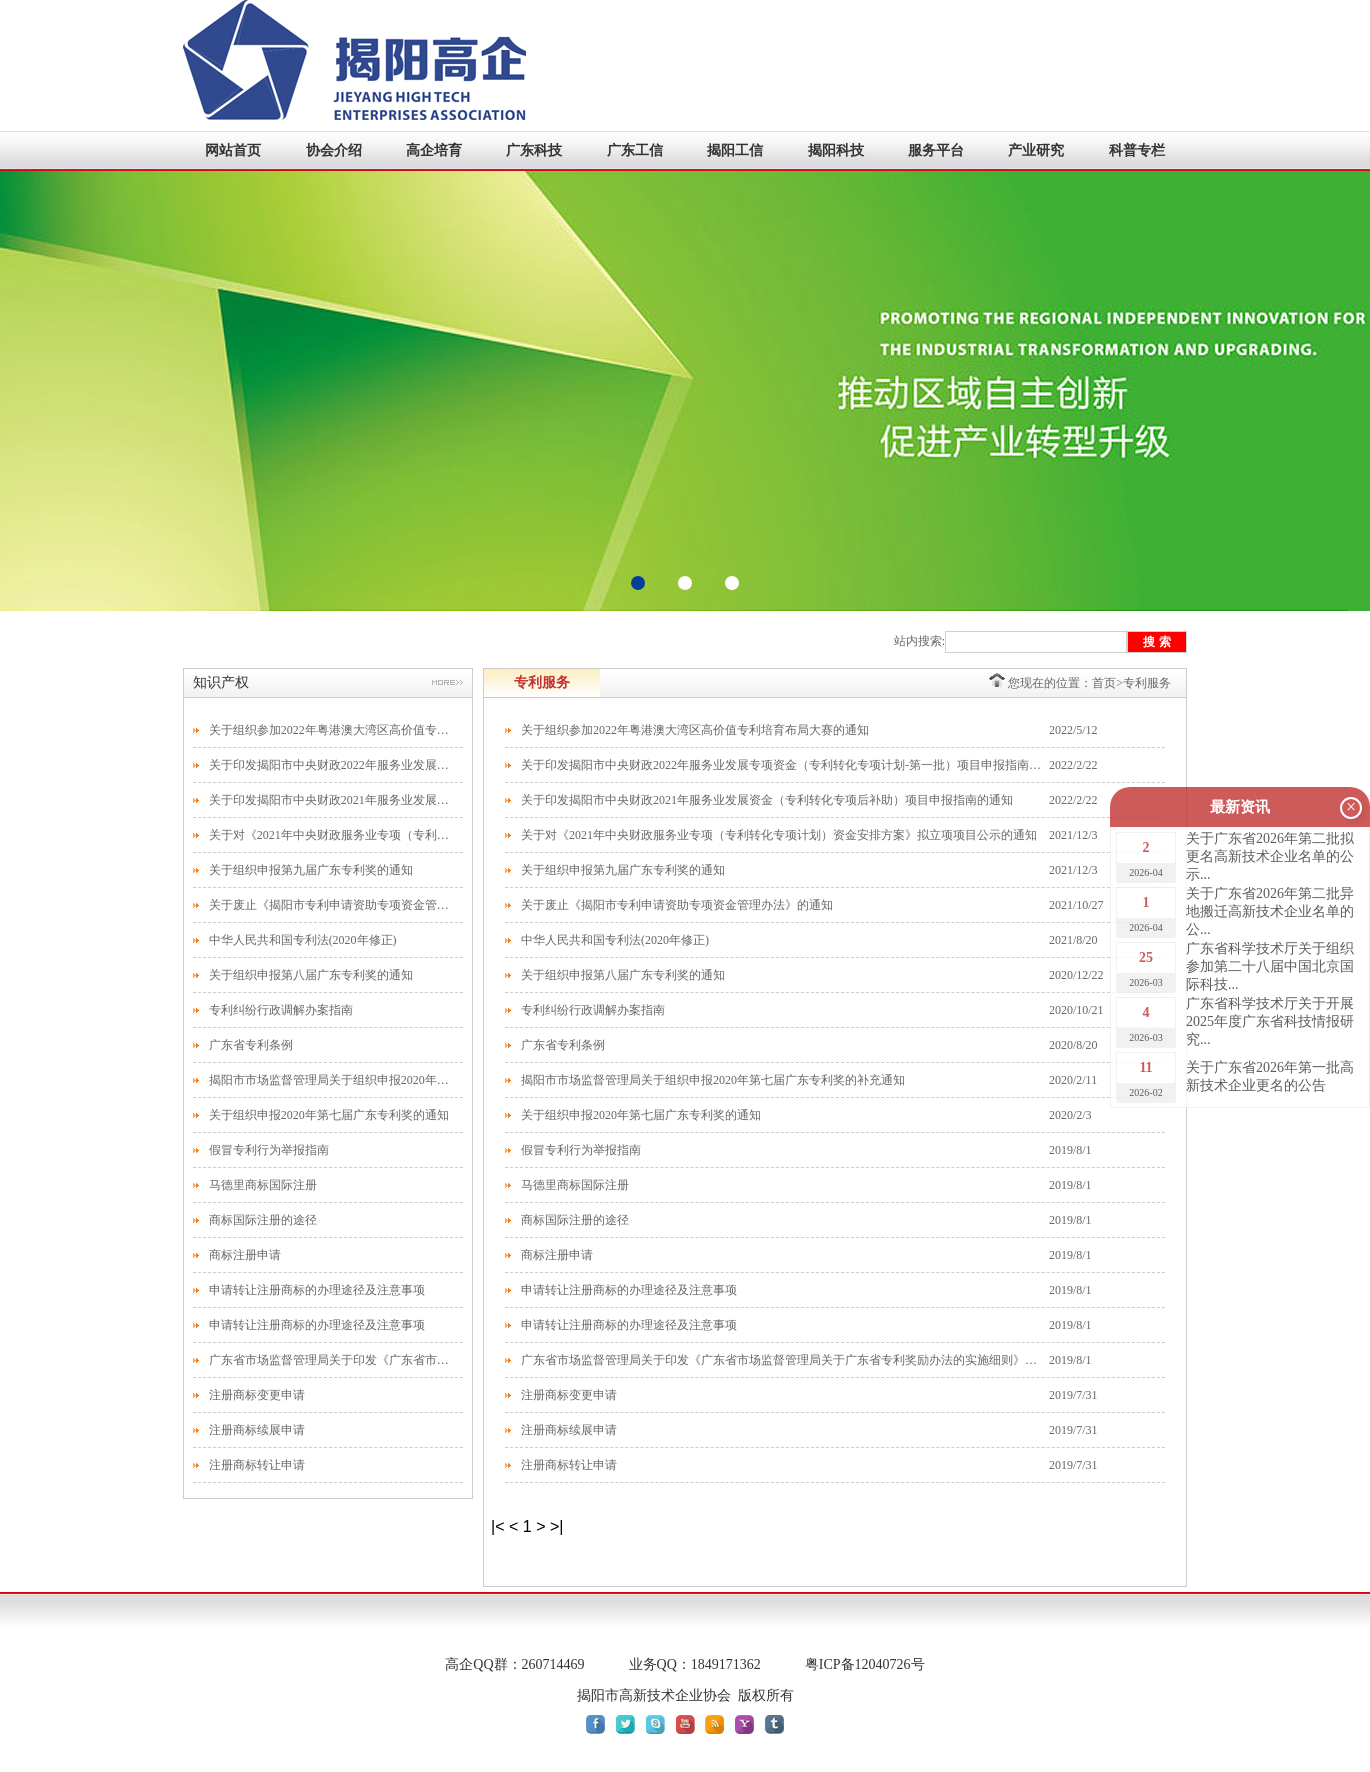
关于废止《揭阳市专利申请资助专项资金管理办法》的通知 (331, 905)
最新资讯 (1240, 807)
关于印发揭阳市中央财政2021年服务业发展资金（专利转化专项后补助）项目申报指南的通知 (331, 800)
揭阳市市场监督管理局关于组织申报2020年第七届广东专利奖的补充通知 (331, 1080)
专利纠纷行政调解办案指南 (281, 1010)
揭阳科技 (836, 150)
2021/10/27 (1076, 905)
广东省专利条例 (251, 1045)
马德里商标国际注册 (263, 1185)
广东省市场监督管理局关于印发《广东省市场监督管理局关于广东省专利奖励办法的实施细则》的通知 (331, 1360)
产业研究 (1036, 150)
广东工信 (635, 150)
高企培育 (434, 150)
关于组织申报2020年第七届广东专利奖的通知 (329, 1115)
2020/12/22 (1076, 975)
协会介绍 (334, 150)
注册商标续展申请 (257, 1430)
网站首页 (233, 150)
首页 (1104, 683)
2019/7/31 (1073, 1395)
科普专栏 (1137, 150)
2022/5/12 (1073, 730)
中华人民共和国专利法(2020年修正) (303, 940)
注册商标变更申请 (257, 1395)
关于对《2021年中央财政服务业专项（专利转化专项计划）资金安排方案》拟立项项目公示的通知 (331, 835)
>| (557, 1526)
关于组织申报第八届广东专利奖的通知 (311, 975)
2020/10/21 (1076, 1010)
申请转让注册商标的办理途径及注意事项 (317, 1290)
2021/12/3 (1073, 835)
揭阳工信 (735, 150)
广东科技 (534, 150)
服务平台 (936, 150)
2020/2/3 (1070, 1115)
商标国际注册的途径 (263, 1220)
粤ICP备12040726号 (865, 1664)
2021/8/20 (1073, 940)
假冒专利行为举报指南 (269, 1150)
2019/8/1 (1070, 1150)
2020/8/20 (1073, 1045)
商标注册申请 (245, 1255)
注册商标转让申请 (257, 1465)
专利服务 (1147, 683)
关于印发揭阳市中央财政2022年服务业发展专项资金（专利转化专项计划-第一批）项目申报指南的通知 (331, 765)
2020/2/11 (1073, 1080)
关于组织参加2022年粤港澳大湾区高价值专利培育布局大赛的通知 (331, 730)
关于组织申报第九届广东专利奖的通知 (311, 870)
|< (498, 1526)
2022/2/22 (1073, 765)
